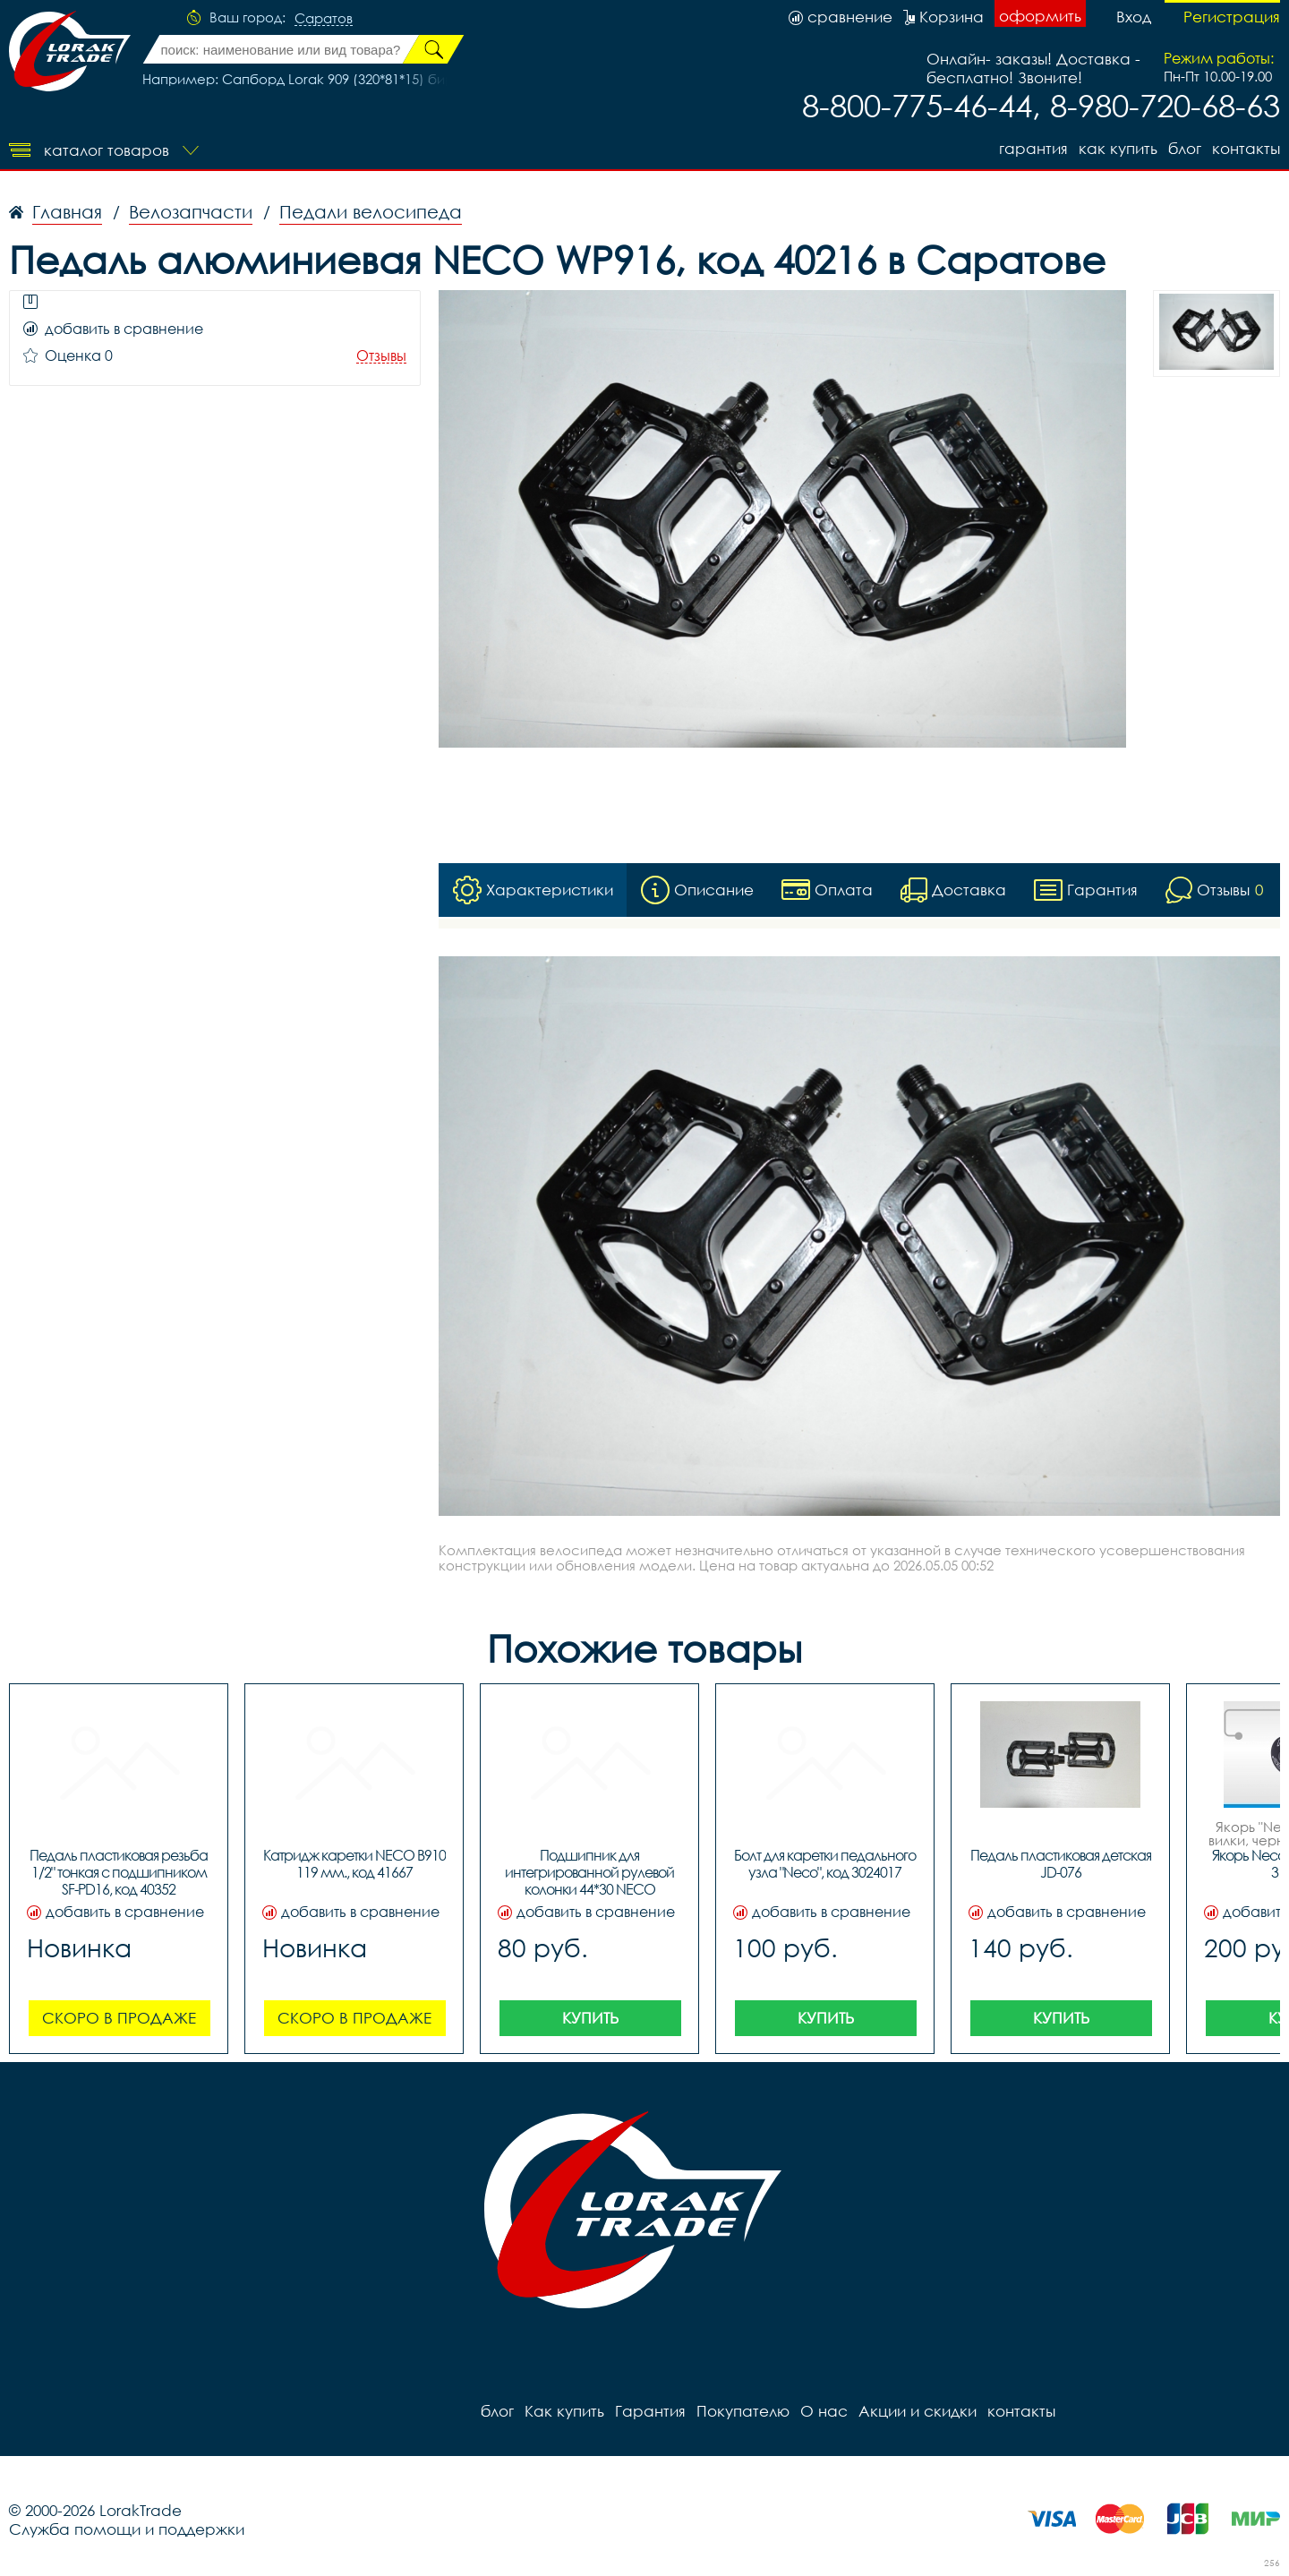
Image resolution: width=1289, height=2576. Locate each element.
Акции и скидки (917, 2410)
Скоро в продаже (119, 2017)
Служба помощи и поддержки (126, 2529)
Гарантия (1033, 148)
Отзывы (381, 356)
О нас (824, 2410)
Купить (590, 2017)
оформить (1040, 15)
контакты (1246, 148)
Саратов (324, 19)
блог (1184, 148)
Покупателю (743, 2410)
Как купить (1118, 148)
